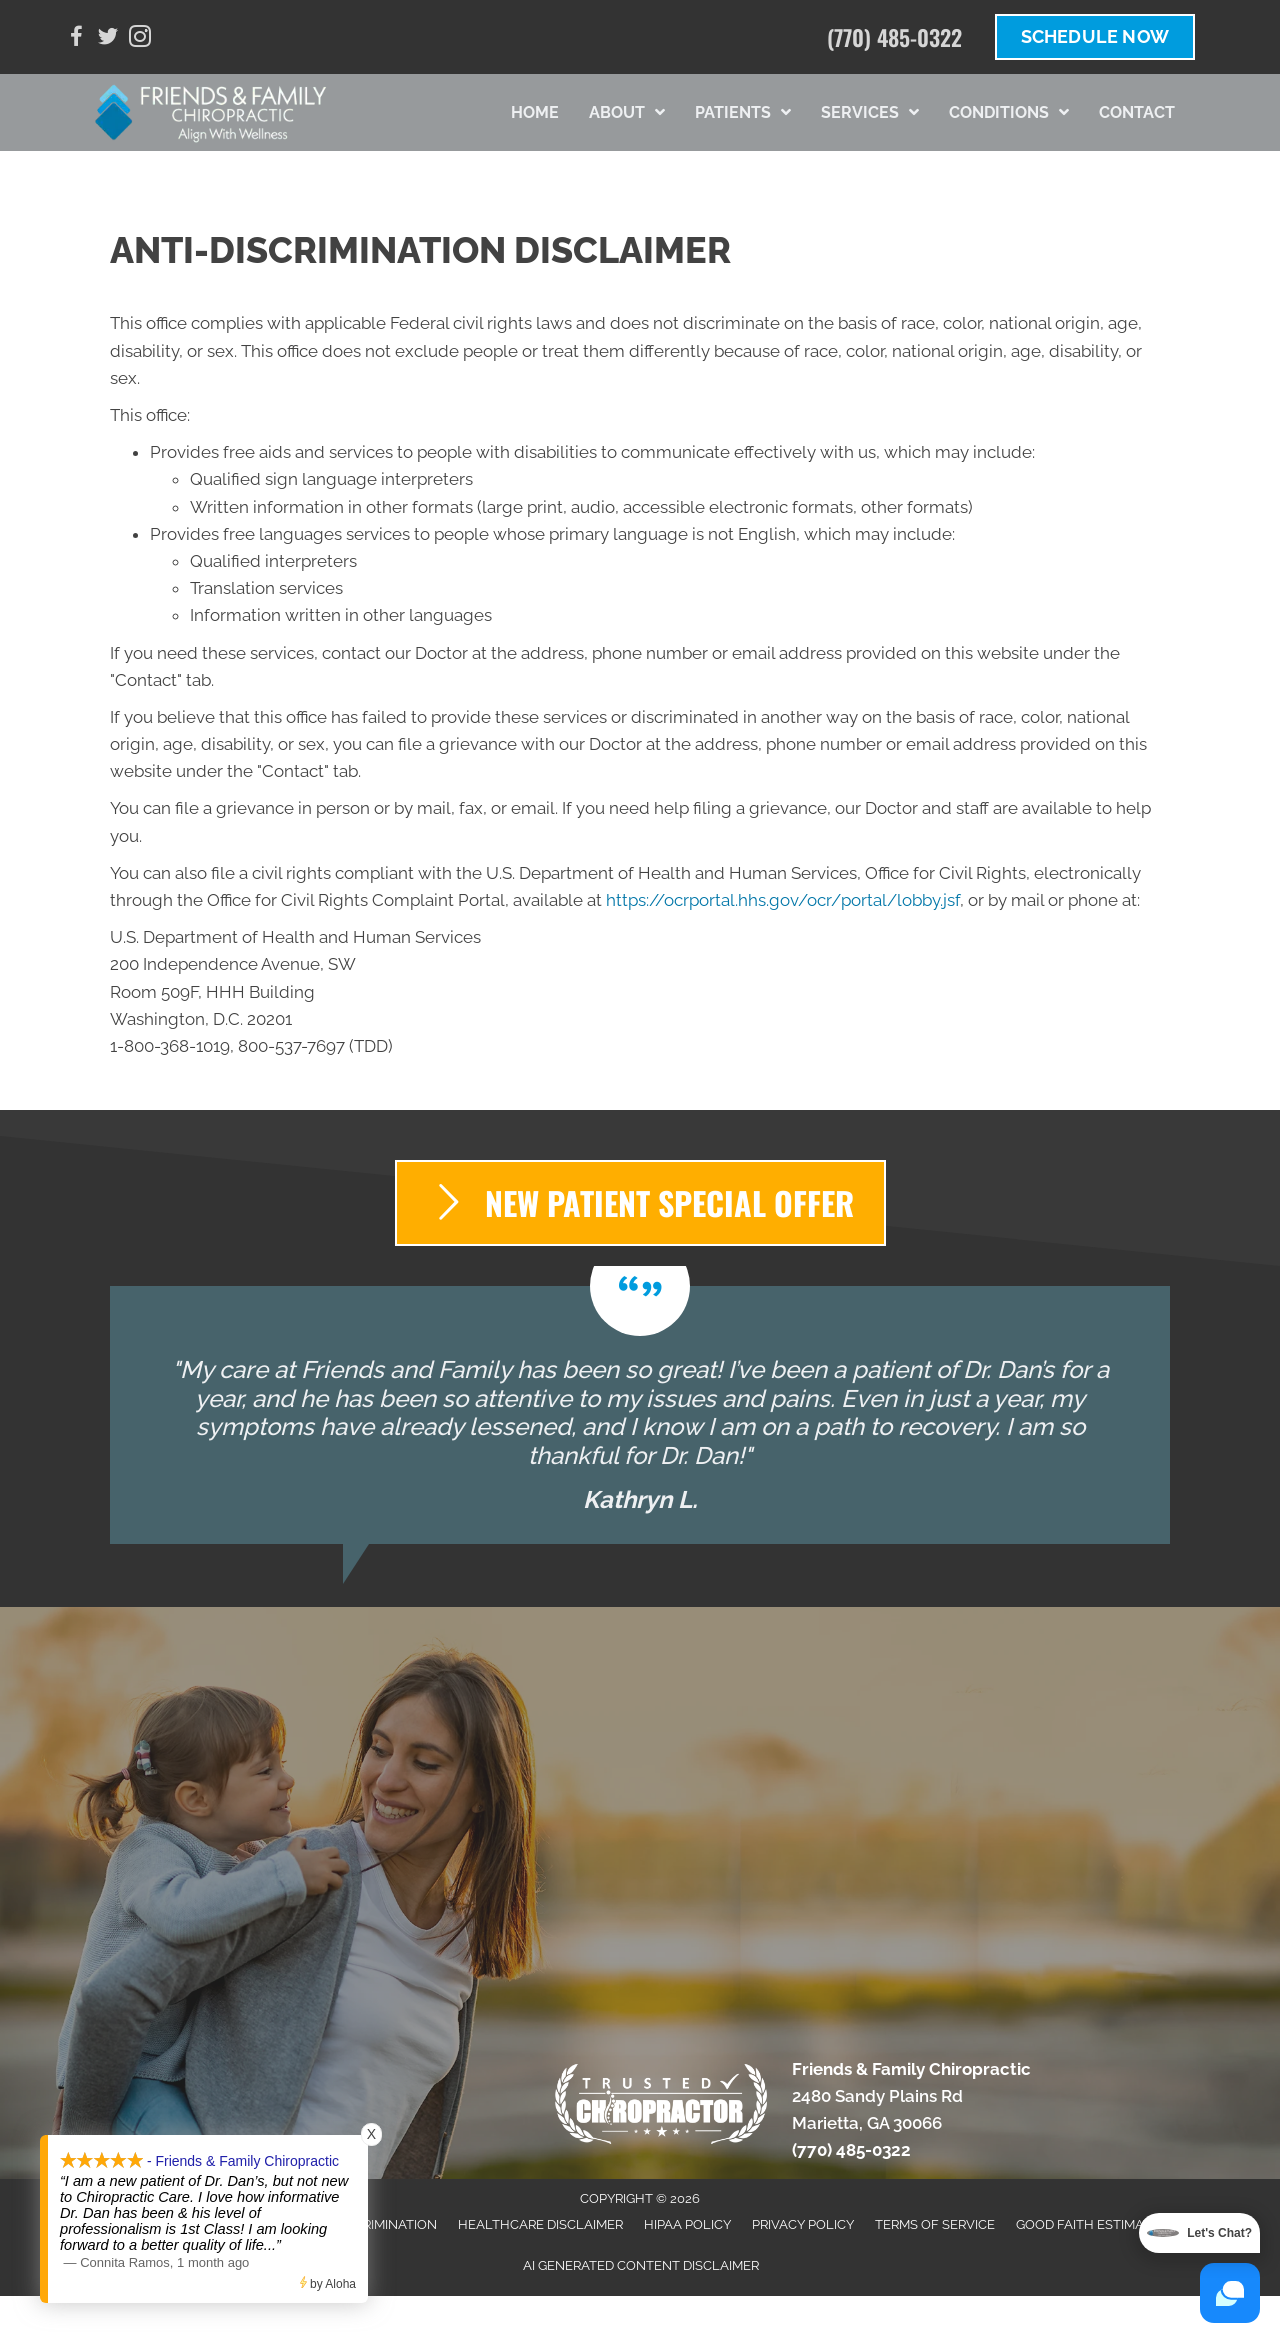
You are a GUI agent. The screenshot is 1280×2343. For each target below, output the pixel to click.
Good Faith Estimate (1087, 2224)
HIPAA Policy (687, 2224)
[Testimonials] (640, 1415)
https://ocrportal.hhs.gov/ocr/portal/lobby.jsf (783, 900)
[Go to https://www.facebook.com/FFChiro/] (76, 39)
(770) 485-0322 (894, 37)
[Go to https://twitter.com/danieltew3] (108, 39)
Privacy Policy (803, 2224)
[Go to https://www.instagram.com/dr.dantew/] (140, 39)
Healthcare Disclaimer (540, 2224)
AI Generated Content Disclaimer (641, 2265)
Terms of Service (935, 2224)
